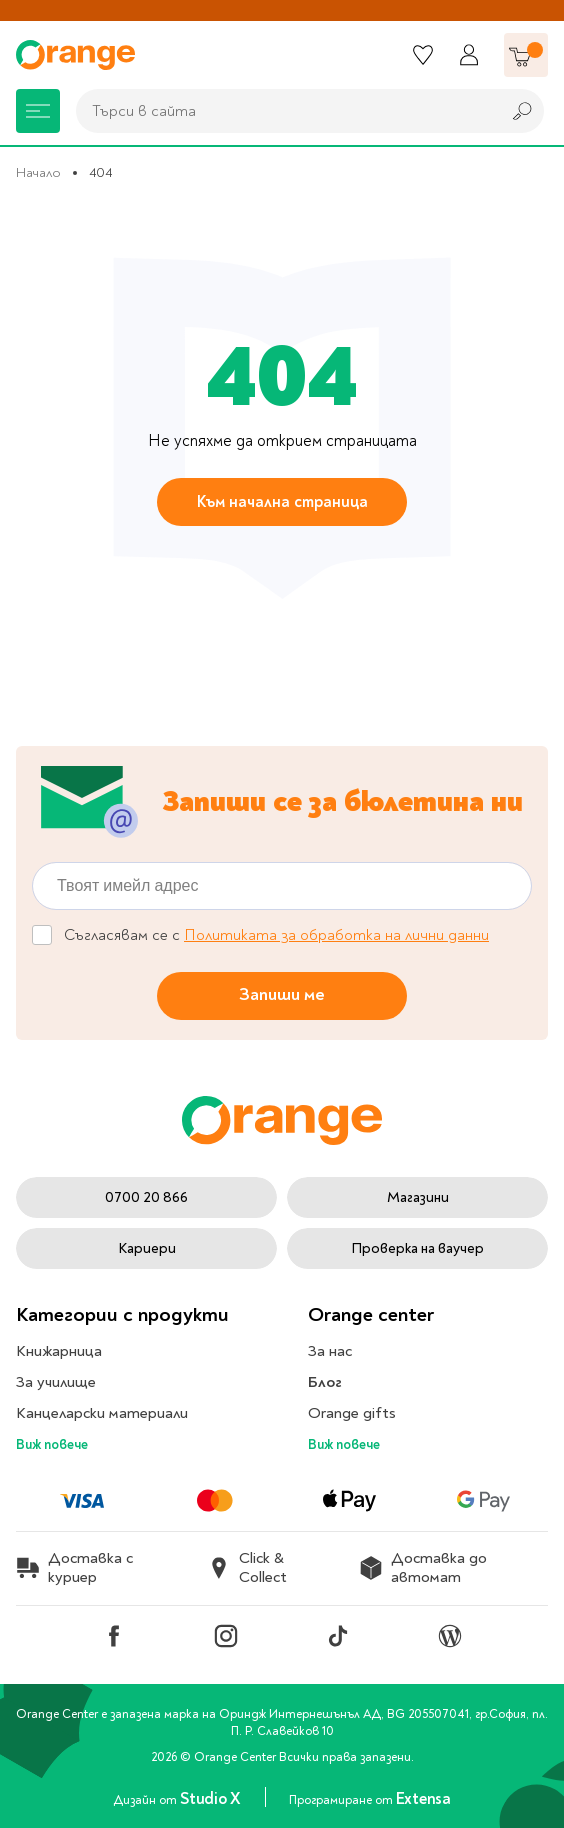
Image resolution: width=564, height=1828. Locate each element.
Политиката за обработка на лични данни (336, 935)
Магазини (418, 1197)
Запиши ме (282, 994)
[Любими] (423, 55)
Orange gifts (352, 1413)
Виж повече (52, 1444)
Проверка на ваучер (417, 1248)
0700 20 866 (146, 1197)
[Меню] (38, 111)
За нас (330, 1351)
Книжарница (59, 1351)
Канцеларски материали (102, 1413)
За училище (56, 1382)
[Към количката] (526, 55)
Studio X (212, 1800)
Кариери (147, 1248)
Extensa (423, 1800)
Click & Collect (247, 1568)
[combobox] (283, 111)
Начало (38, 172)
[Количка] (526, 55)
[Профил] (469, 55)
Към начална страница (282, 502)
